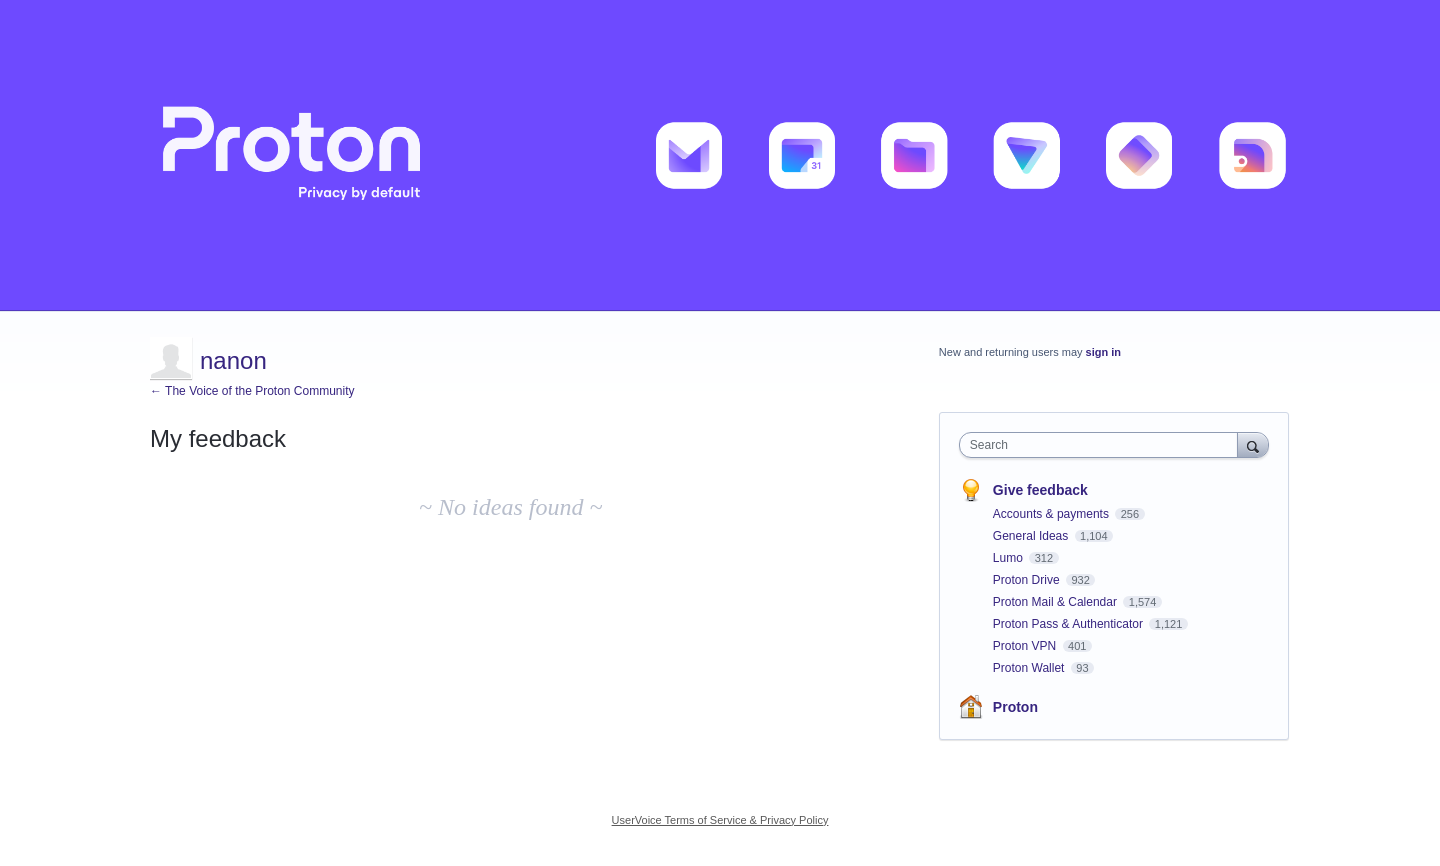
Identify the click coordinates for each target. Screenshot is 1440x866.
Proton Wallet (1030, 668)
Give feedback (1040, 490)
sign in (1103, 352)
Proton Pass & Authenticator (1069, 624)
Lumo (1009, 558)
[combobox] (1103, 445)
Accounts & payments (1052, 514)
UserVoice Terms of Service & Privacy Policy (720, 820)
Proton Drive (1028, 580)
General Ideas (1032, 536)
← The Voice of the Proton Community (252, 391)
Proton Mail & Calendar (1056, 602)
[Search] (1253, 444)
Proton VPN (1026, 646)
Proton (1015, 707)
